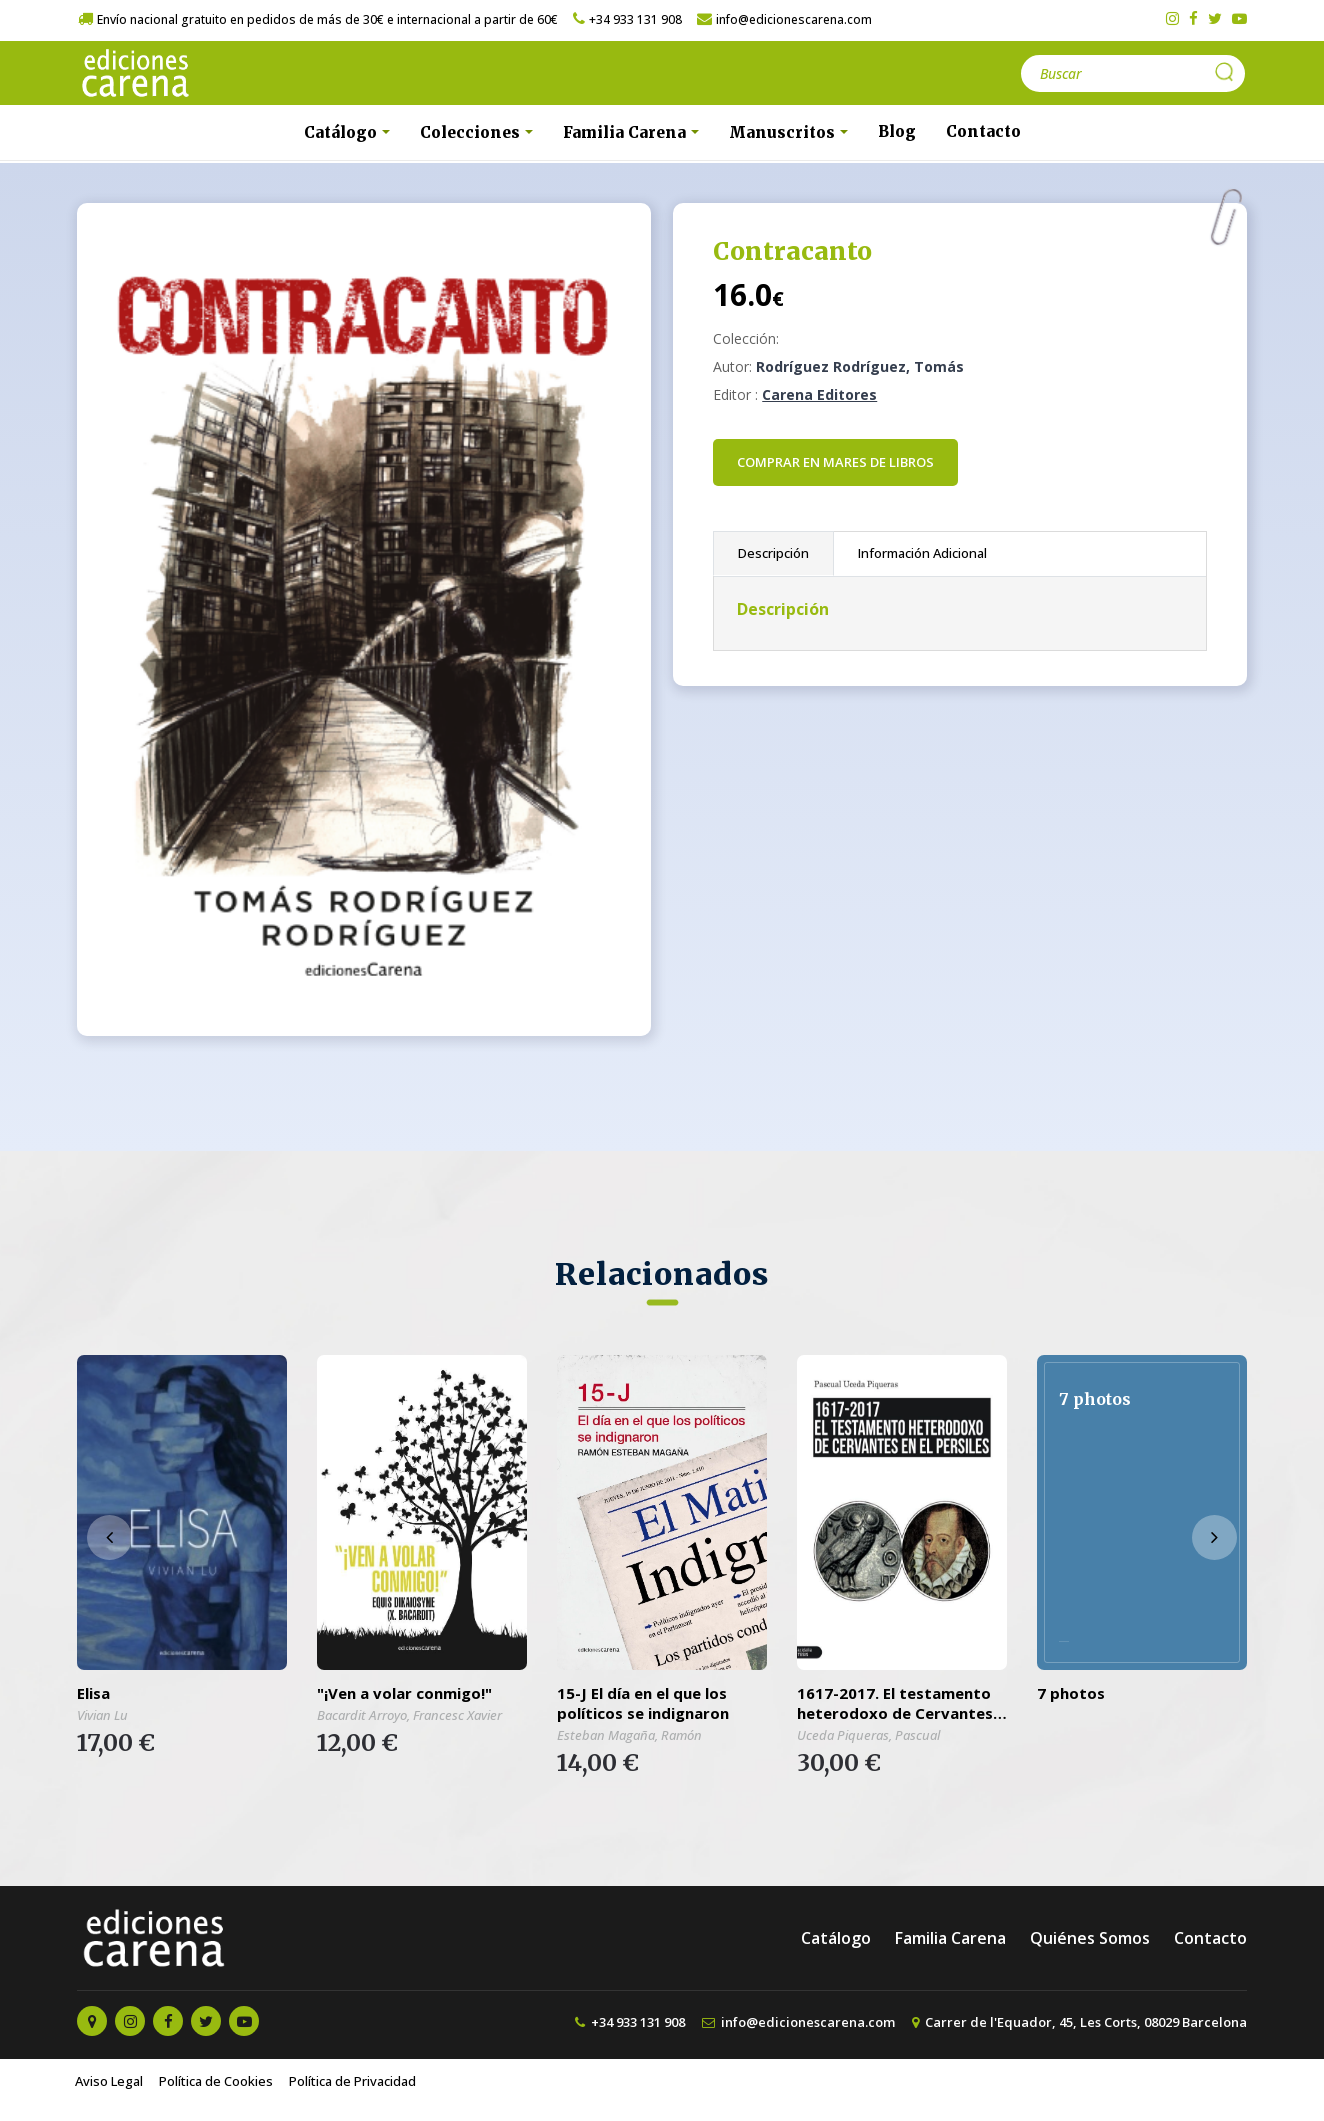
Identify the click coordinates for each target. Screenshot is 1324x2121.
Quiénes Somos (1090, 1938)
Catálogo (836, 1938)
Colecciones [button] (472, 132)
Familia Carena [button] (626, 132)
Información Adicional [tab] (922, 553)
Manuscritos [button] (784, 132)
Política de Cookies (216, 2081)
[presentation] (109, 1537)
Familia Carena (950, 1938)
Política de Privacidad (352, 2081)
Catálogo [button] (342, 132)
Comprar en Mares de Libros (835, 462)
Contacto (983, 131)
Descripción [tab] (773, 553)
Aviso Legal (109, 2081)
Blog (897, 131)
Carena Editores (819, 394)
